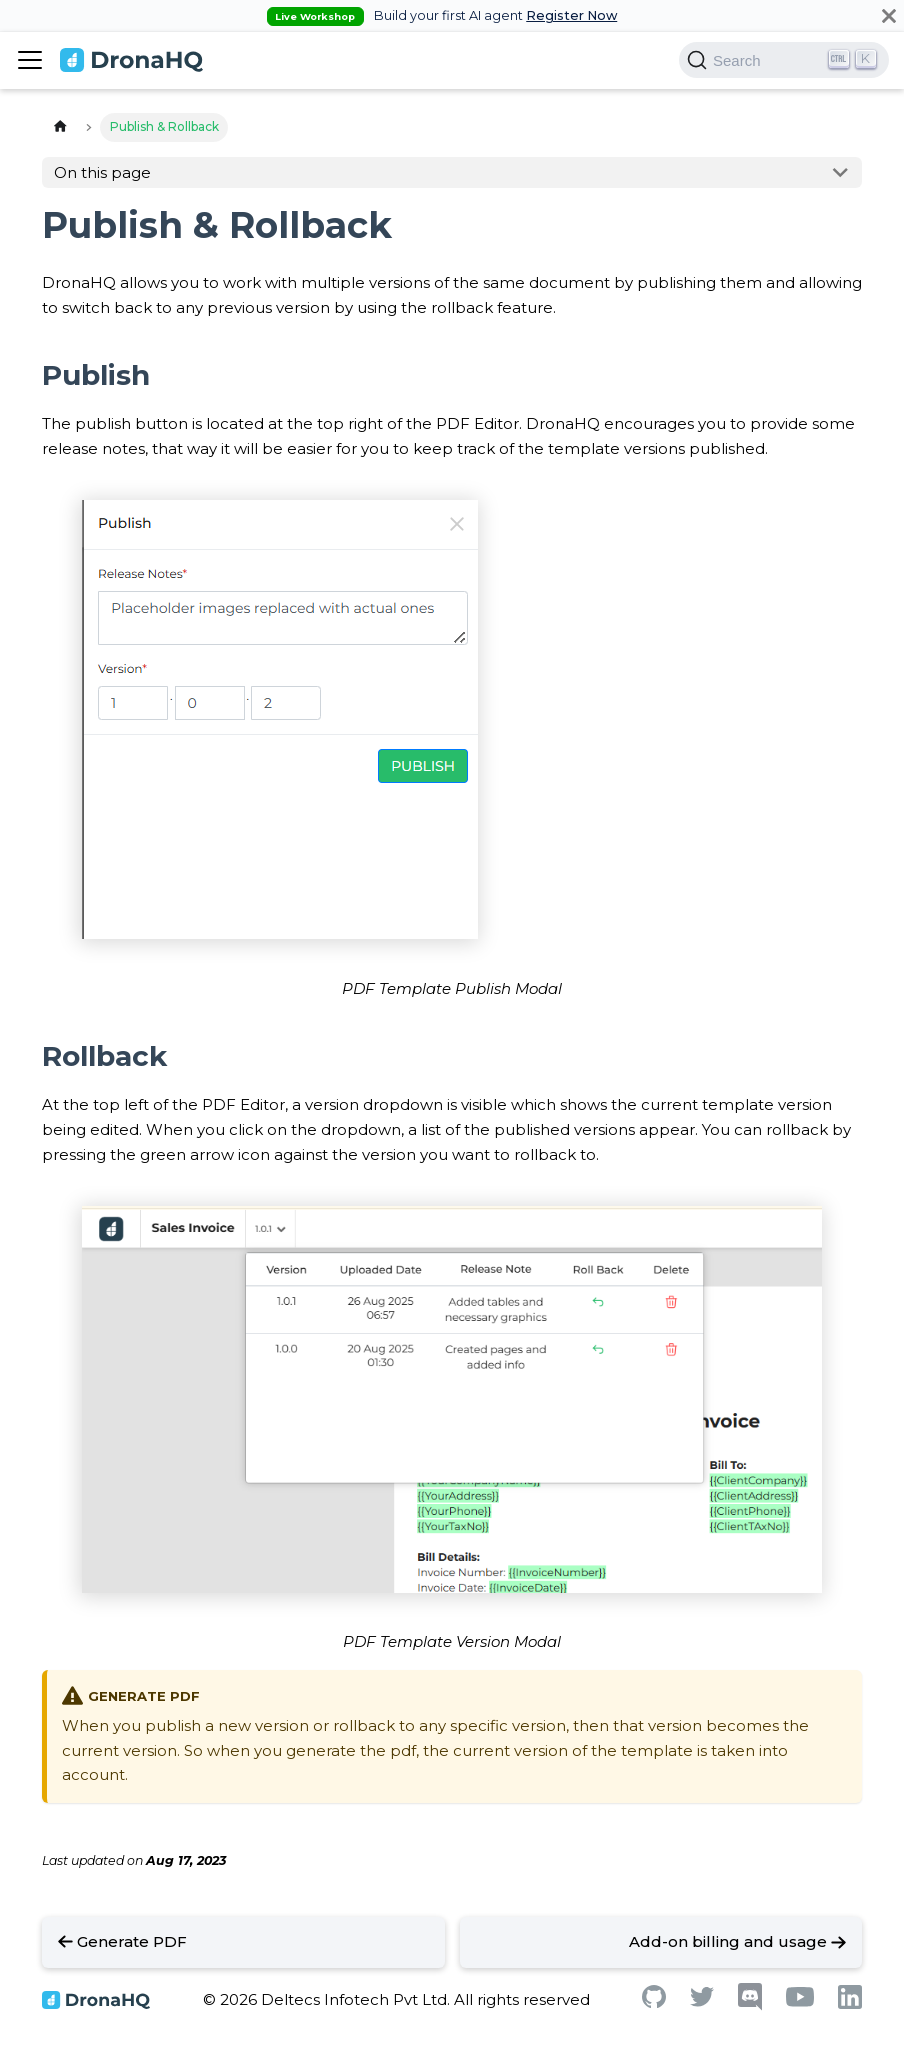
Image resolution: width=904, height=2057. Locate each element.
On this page (102, 172)
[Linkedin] (850, 2003)
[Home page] (60, 127)
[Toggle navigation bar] (30, 60)
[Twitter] (702, 2001)
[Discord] (750, 2005)
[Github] (654, 2002)
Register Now (571, 15)
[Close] (889, 15)
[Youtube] (800, 2001)
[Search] (784, 60)
